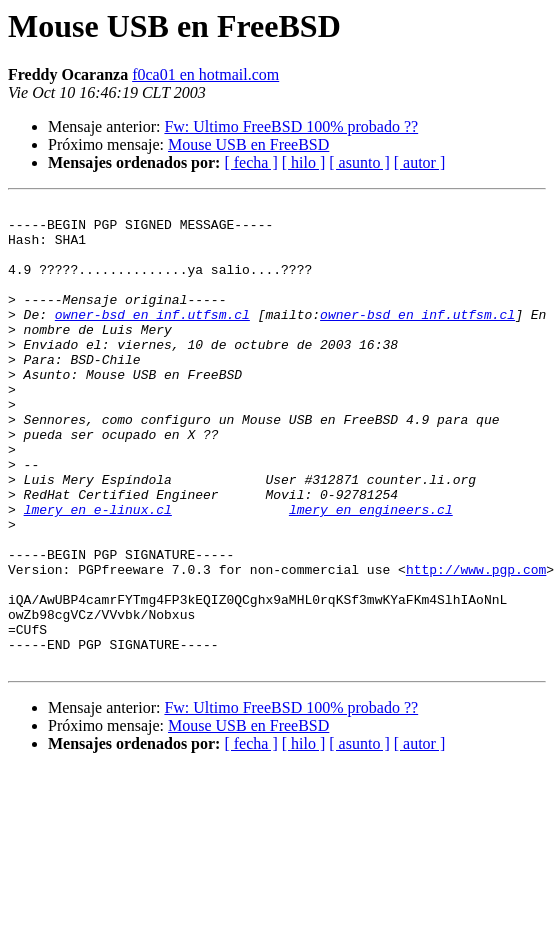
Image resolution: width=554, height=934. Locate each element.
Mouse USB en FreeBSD (248, 144)
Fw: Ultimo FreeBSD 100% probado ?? (291, 126)
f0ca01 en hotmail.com (205, 74)
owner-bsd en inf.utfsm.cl (152, 338)
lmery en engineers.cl (371, 572)
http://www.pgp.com (476, 644)
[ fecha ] (250, 162)
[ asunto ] (359, 162)
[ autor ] (420, 162)
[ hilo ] (304, 162)
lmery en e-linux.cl (98, 572)
